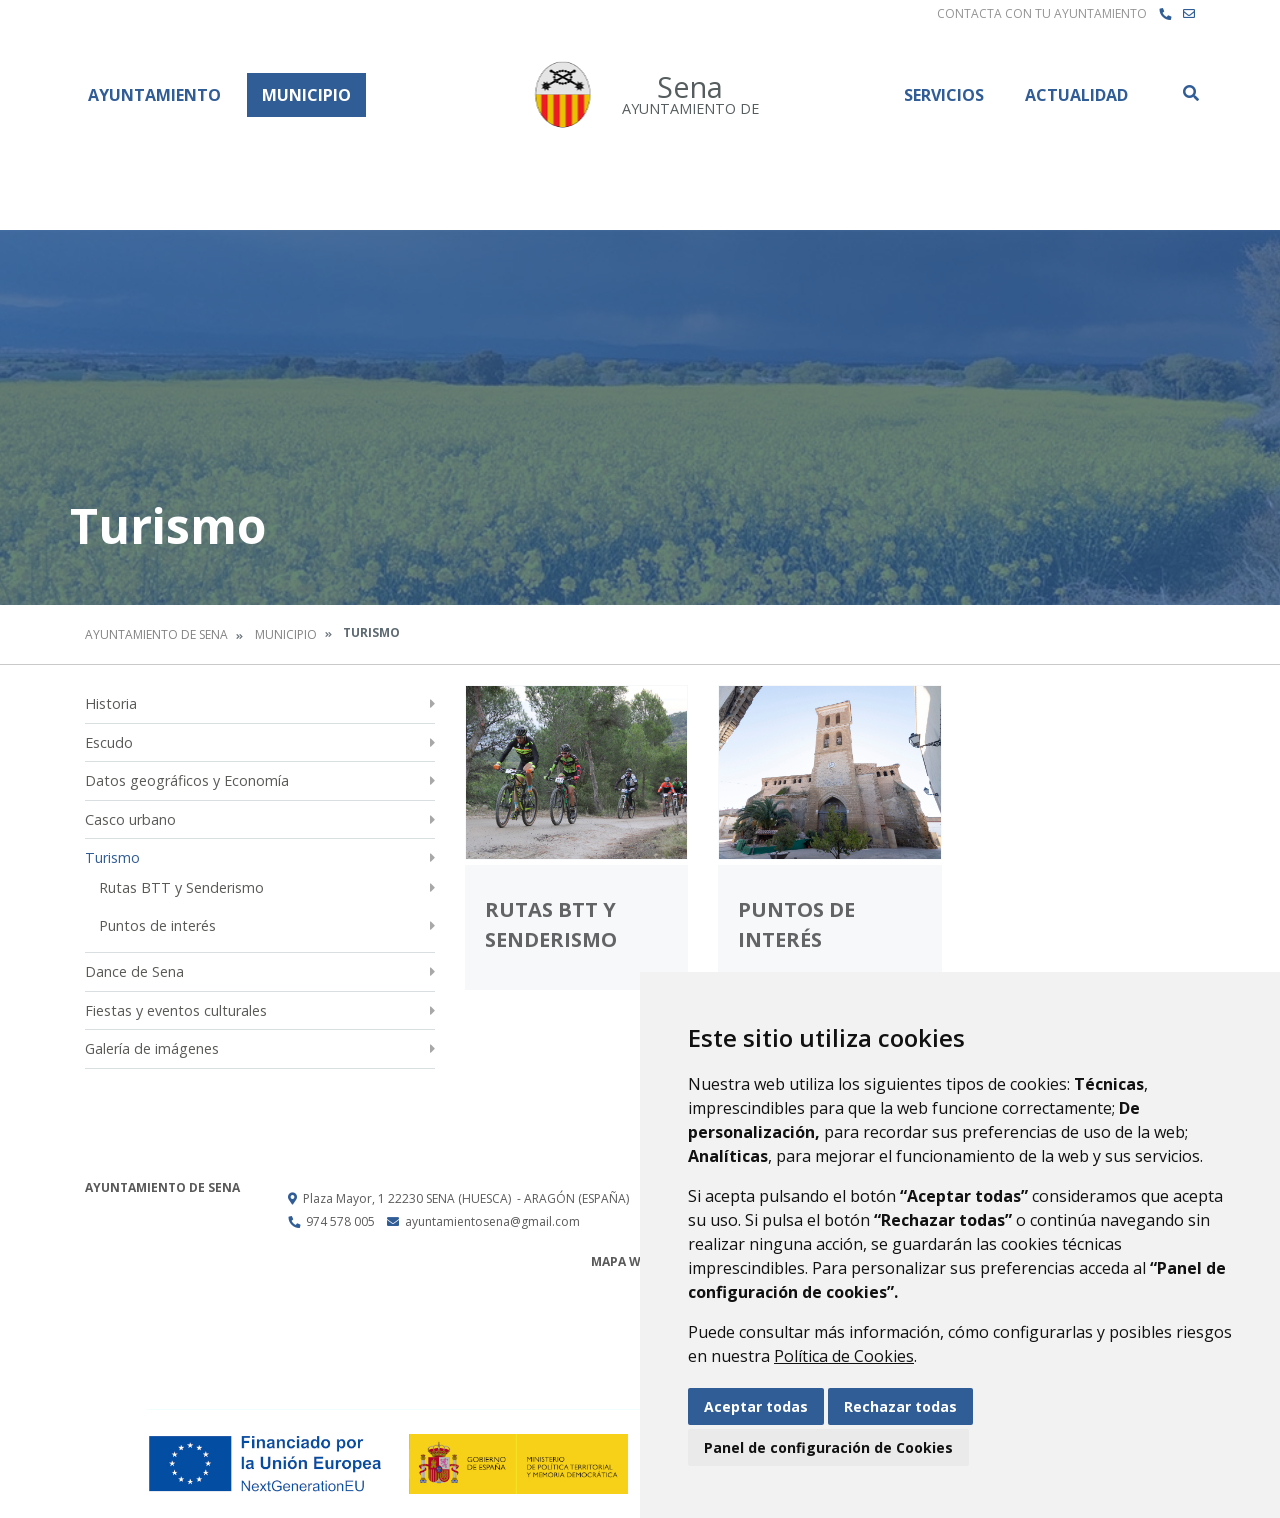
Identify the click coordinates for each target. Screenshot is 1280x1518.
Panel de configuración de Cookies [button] (828, 1447)
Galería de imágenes (152, 1048)
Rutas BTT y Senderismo (181, 887)
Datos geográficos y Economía (187, 780)
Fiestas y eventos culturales (176, 1010)
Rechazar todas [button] (900, 1406)
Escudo (109, 742)
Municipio (306, 95)
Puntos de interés (157, 925)
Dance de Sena (134, 971)
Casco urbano (130, 819)
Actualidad (1076, 95)
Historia (111, 703)
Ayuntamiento (154, 95)
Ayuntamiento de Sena (156, 634)
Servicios (944, 95)
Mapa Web (623, 1261)
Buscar (1190, 93)
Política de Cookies (844, 1356)
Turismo (112, 857)
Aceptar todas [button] (756, 1406)
